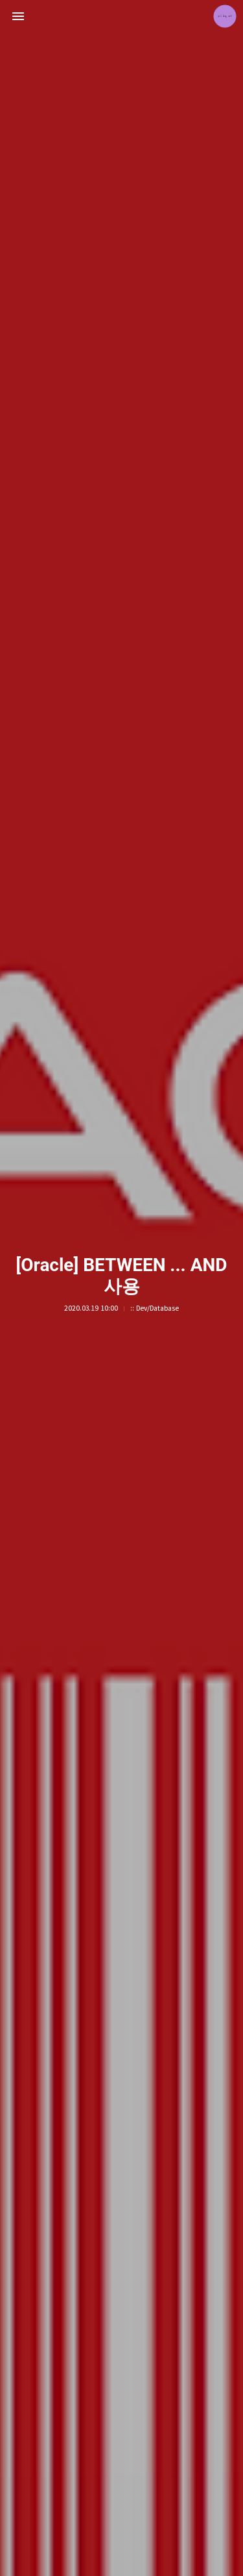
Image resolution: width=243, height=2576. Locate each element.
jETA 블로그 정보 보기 (224, 16)
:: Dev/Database (154, 1308)
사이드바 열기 (18, 16)
